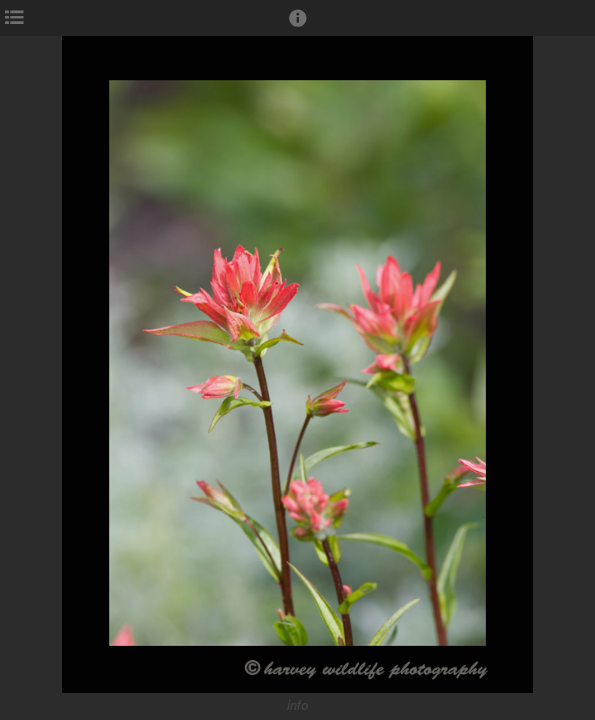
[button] (298, 27)
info (298, 705)
